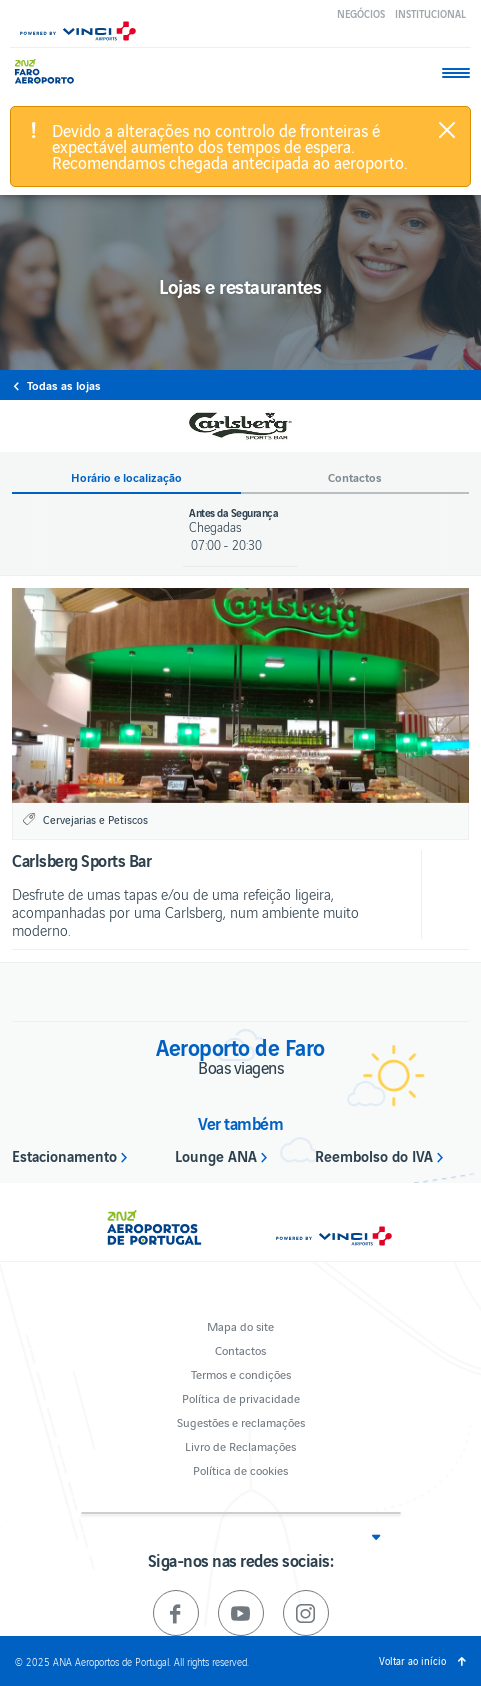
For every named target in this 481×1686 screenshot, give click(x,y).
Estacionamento (64, 1155)
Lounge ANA (216, 1155)
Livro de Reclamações (240, 1445)
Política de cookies (240, 1469)
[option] (240, 695)
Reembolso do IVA (374, 1155)
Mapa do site (240, 1325)
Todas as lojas (64, 385)
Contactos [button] (355, 477)
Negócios (361, 13)
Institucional (430, 13)
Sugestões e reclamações (241, 1421)
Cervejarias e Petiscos (95, 819)
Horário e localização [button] (126, 477)
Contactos (240, 1349)
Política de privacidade (241, 1397)
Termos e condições (241, 1373)
